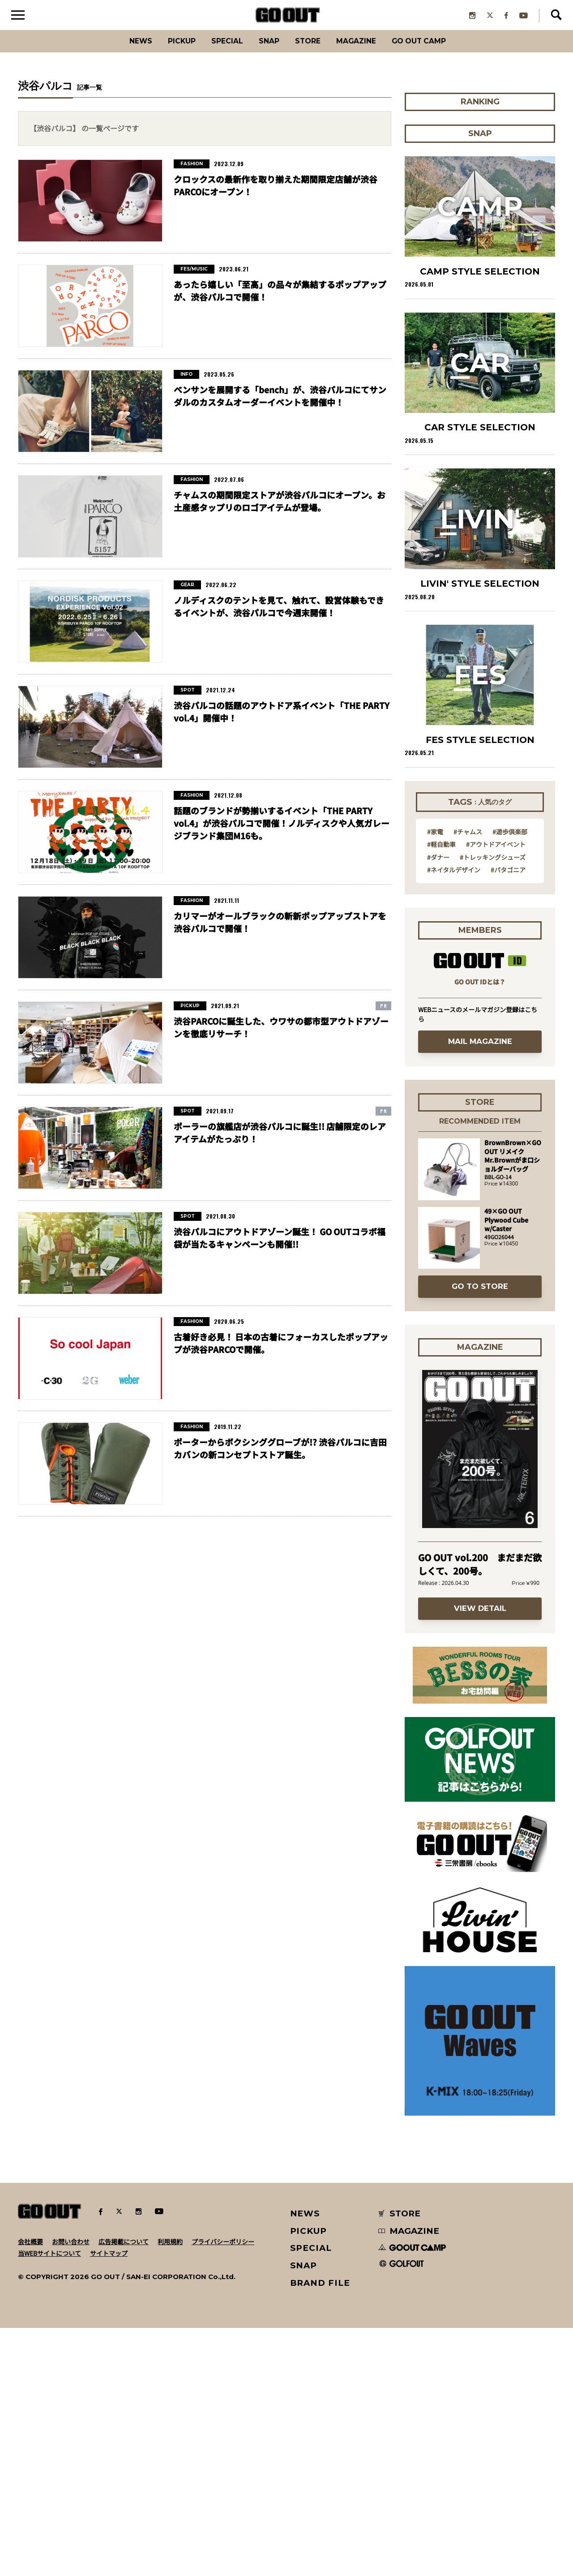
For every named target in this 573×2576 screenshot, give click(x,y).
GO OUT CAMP (438, 51)
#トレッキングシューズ (493, 1104)
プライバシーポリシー (223, 2489)
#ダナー (438, 1104)
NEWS (305, 2461)
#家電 (435, 1079)
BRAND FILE (320, 2531)
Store (310, 51)
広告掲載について (123, 2489)
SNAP (266, 51)
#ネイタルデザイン (453, 1117)
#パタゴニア (508, 1117)
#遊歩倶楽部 (509, 1079)
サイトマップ (109, 2501)
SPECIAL (218, 51)
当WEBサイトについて (49, 2501)
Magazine (366, 51)
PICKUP (166, 51)
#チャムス (467, 1079)
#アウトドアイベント (496, 1091)
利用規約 (170, 2489)
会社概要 (30, 2489)
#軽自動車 (441, 1091)
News (118, 51)
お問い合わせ (71, 2489)
